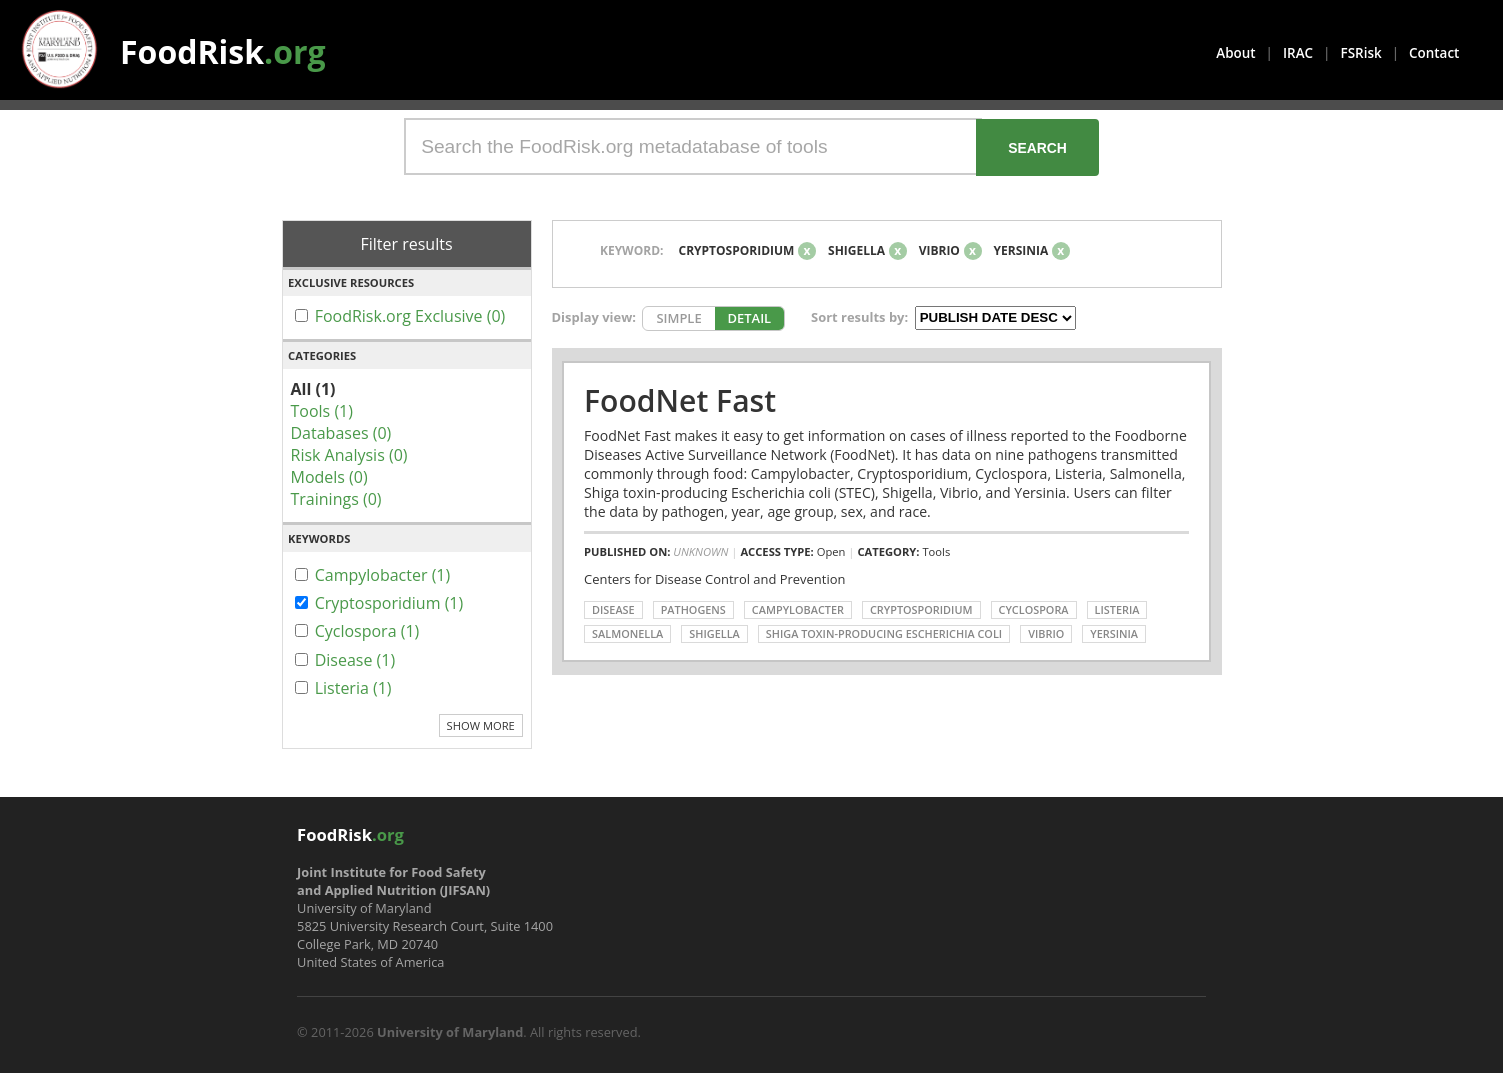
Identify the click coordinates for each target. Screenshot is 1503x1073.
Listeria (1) (353, 688)
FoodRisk (223, 51)
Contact (1434, 53)
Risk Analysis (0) (349, 455)
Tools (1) (322, 411)
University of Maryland (450, 1032)
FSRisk (1361, 53)
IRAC (1298, 53)
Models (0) (329, 477)
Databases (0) (341, 433)
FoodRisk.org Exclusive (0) (410, 316)
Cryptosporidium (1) (389, 603)
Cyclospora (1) (367, 631)
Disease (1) (355, 660)
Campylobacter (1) (383, 575)
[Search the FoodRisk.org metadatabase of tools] (693, 146)
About (1235, 53)
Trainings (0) (336, 499)
